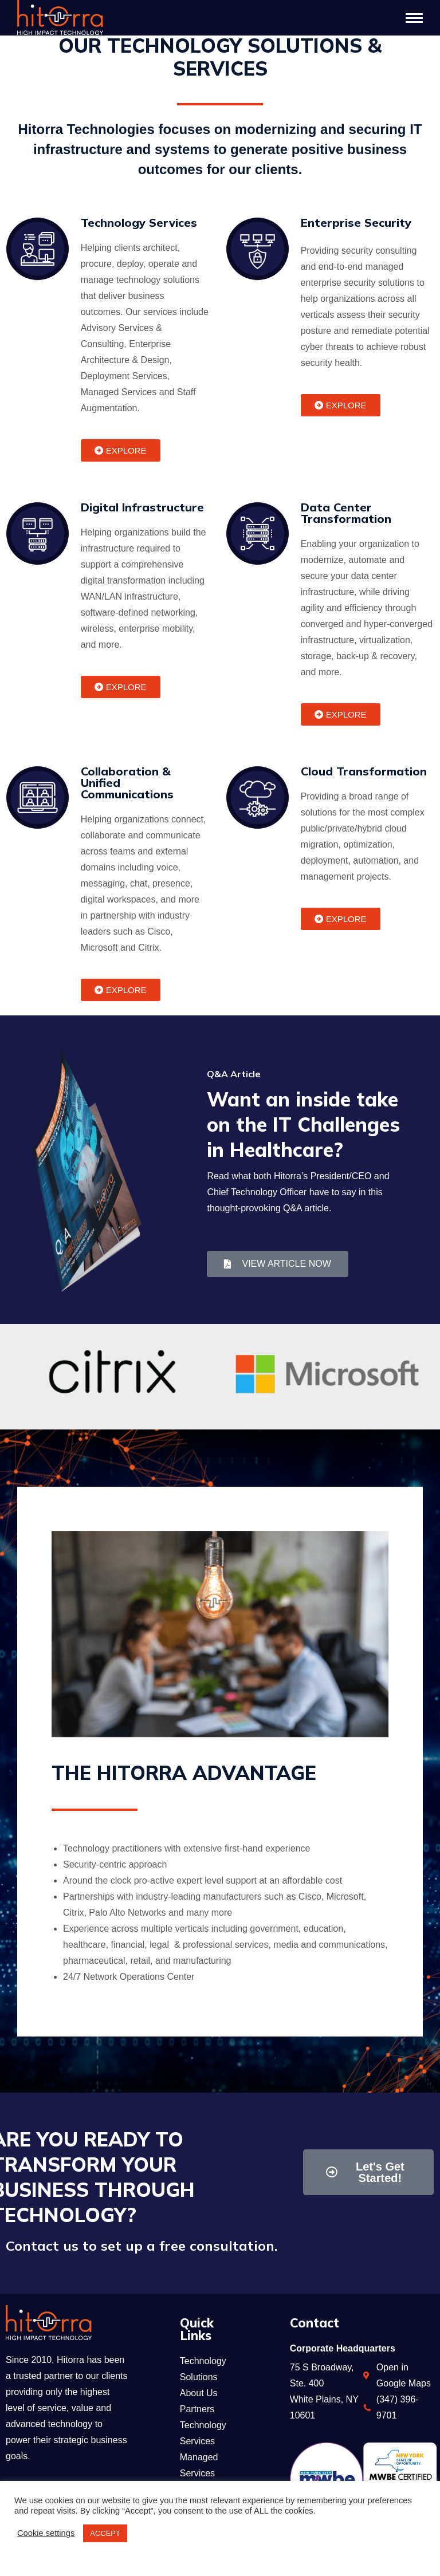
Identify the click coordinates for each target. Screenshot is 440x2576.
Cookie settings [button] (45, 2533)
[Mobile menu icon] (414, 18)
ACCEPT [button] (105, 2533)
